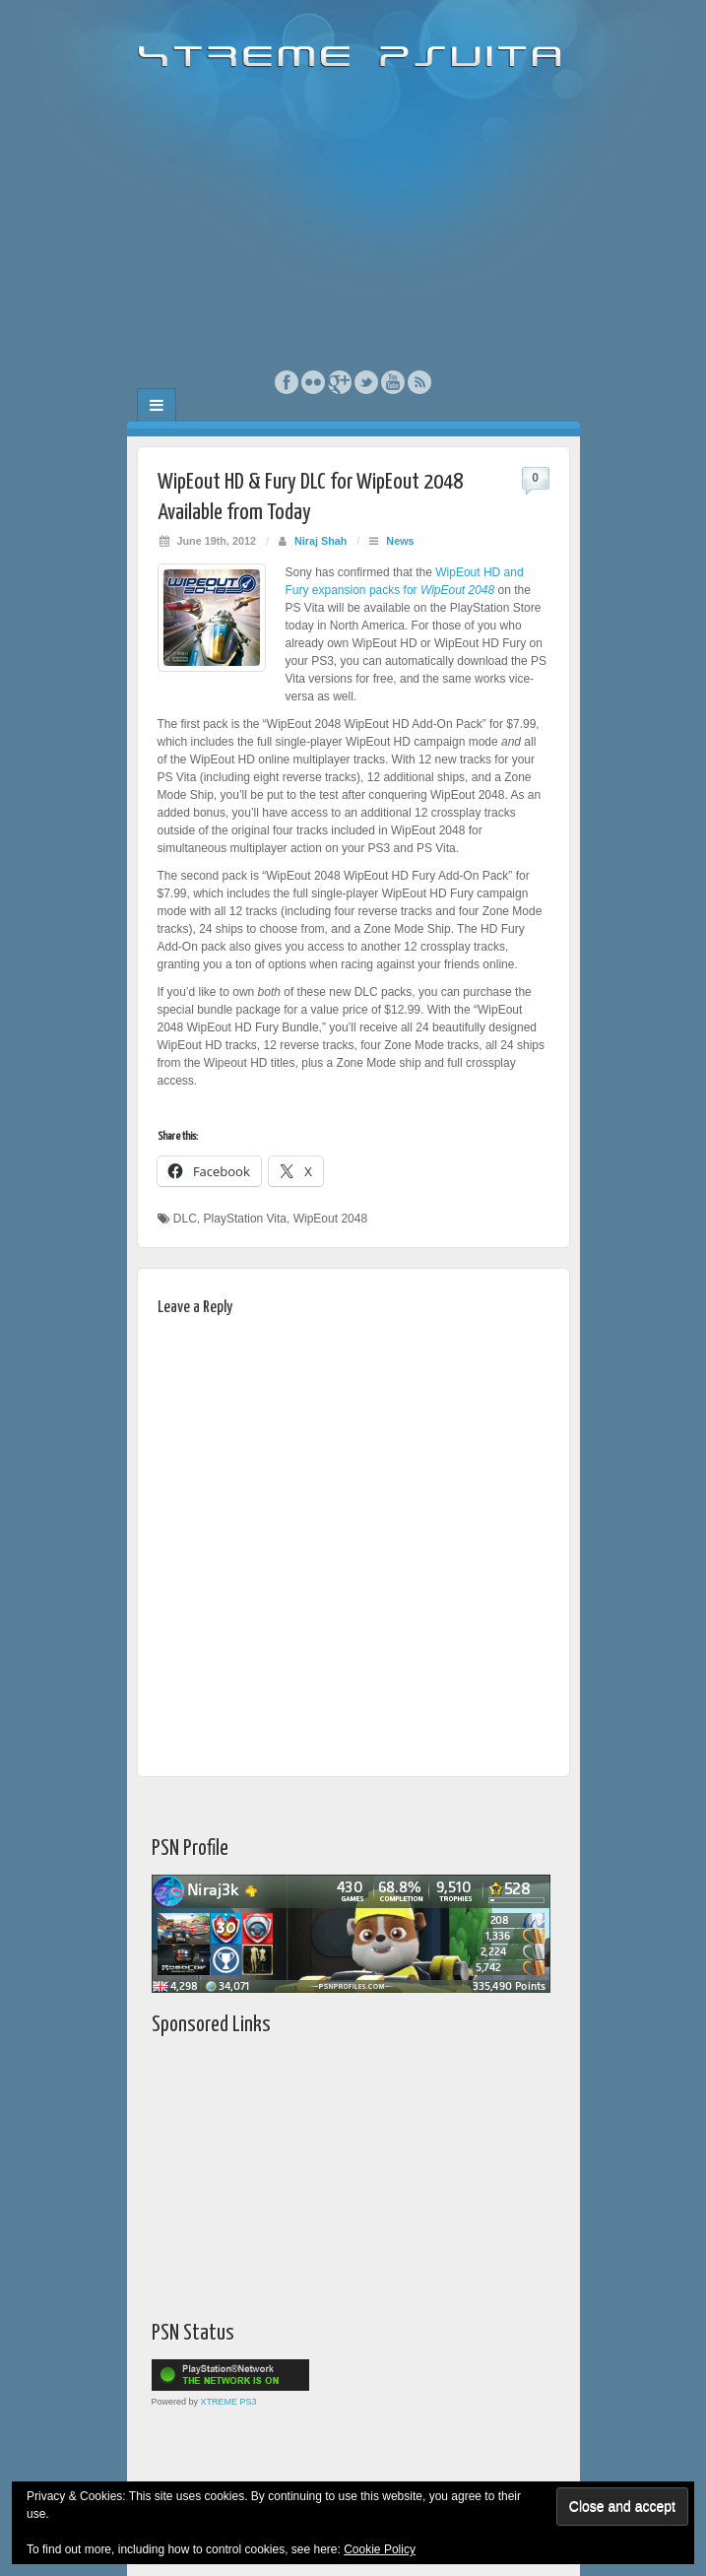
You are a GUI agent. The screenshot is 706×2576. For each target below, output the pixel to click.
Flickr (313, 382)
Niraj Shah (320, 541)
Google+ (340, 382)
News (400, 541)
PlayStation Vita (246, 1218)
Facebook (287, 382)
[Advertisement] (353, 222)
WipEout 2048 (330, 1218)
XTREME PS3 (229, 2402)
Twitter (366, 382)
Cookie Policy (380, 2549)
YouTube (393, 382)
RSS (420, 382)
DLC (185, 1218)
